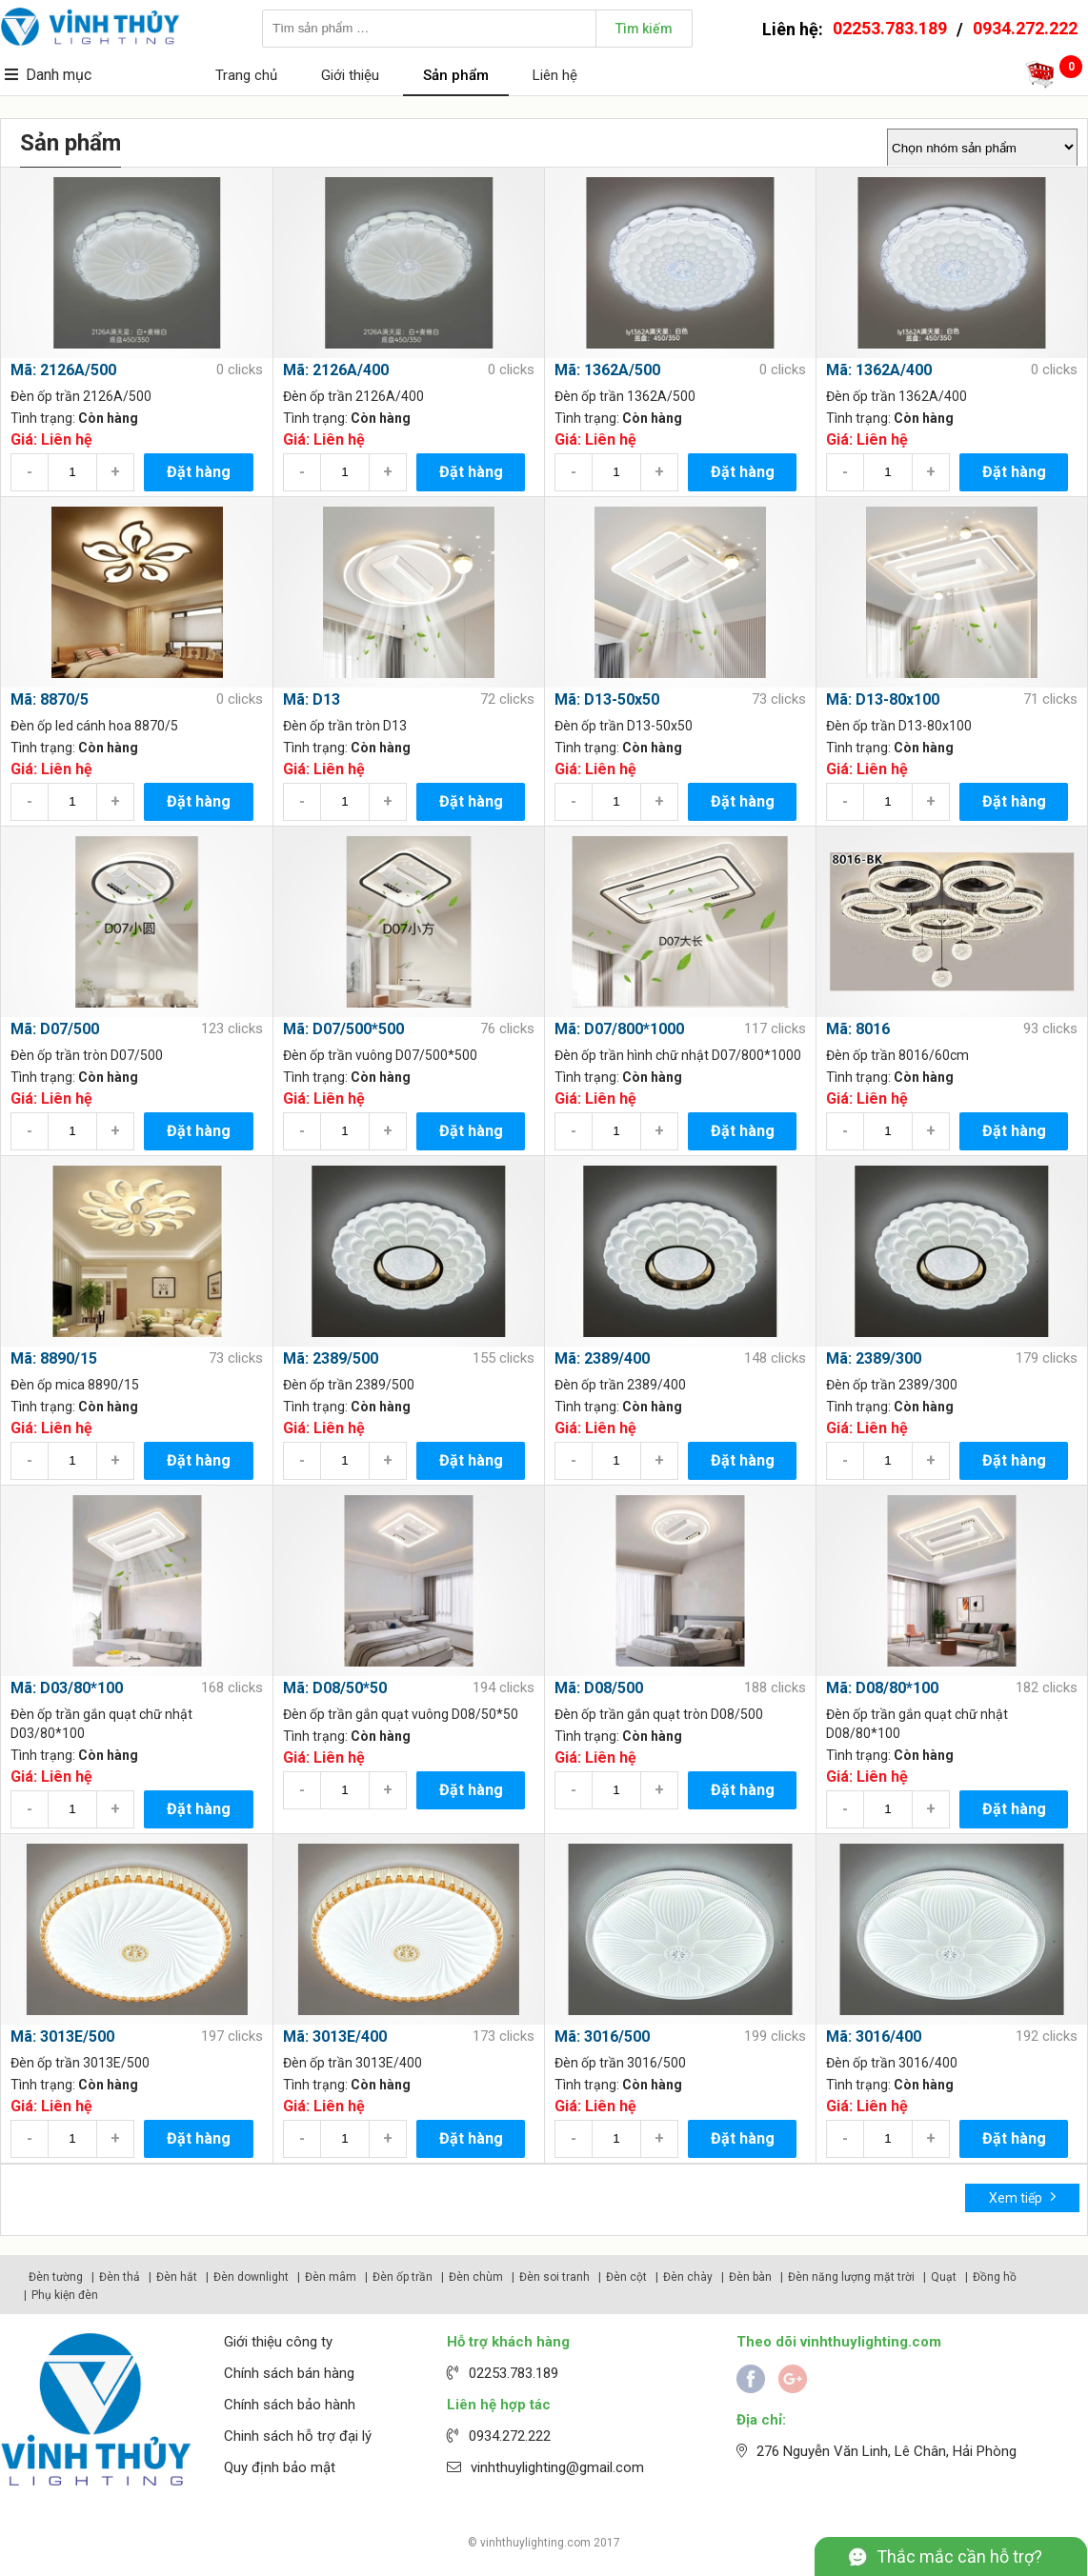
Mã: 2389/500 (330, 1358)
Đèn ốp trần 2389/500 (348, 1384)
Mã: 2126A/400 (336, 370)
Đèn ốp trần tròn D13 (345, 725)
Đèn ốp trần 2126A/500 (80, 396)
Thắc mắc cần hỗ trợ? (959, 2556)
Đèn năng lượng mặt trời (851, 2277)
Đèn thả (119, 2277)
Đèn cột (626, 2277)
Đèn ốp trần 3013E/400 (352, 2062)
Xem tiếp (1023, 2196)
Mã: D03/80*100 (66, 1688)
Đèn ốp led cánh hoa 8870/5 (94, 725)
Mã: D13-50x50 (606, 699)
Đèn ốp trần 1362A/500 (624, 396)
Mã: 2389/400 (602, 1358)
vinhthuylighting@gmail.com (557, 2467)
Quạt (944, 2277)
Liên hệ (555, 75)
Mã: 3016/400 (873, 2036)
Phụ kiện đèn (64, 2295)
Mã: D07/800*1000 (619, 1029)
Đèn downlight (251, 2277)
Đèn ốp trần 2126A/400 (353, 396)
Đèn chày (688, 2277)
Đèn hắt (176, 2277)
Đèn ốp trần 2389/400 (620, 1384)
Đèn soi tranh (554, 2277)
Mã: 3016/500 (602, 2036)
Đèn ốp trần (403, 2277)
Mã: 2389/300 (873, 1358)
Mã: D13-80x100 (882, 699)
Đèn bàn (750, 2277)
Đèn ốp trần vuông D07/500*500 (380, 1055)
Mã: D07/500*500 (343, 1029)
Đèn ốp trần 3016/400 (891, 2062)
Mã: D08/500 (598, 1688)
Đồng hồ (995, 2277)
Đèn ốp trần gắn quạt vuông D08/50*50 (400, 1714)
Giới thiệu (350, 75)
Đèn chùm (476, 2277)
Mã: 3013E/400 (335, 2036)
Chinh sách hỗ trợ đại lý (298, 2436)
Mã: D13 (311, 699)
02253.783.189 (890, 28)
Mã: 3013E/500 (62, 2036)
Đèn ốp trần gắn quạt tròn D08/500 (658, 1714)
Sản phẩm (456, 75)
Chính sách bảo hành (289, 2404)
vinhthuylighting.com (535, 2542)
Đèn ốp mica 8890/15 (74, 1384)
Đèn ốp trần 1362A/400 (896, 396)
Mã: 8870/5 (49, 699)
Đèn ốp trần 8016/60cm (897, 1055)
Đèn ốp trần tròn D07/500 (86, 1055)
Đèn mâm (330, 2277)
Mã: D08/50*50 (335, 1688)
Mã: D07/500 (54, 1029)
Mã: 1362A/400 (879, 370)
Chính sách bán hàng (289, 2373)
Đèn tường (56, 2277)
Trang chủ (246, 75)
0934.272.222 (1025, 28)
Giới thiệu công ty (278, 2341)
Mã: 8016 (858, 1029)
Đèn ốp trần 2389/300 (891, 1384)
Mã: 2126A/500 (63, 370)
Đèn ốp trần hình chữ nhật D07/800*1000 (677, 1055)
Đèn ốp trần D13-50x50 (623, 725)
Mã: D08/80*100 (882, 1688)
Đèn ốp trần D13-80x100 (899, 725)
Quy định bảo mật (279, 2467)
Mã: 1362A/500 (607, 370)
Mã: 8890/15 (53, 1358)
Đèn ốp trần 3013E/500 (80, 2062)
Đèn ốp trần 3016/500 (620, 2062)
